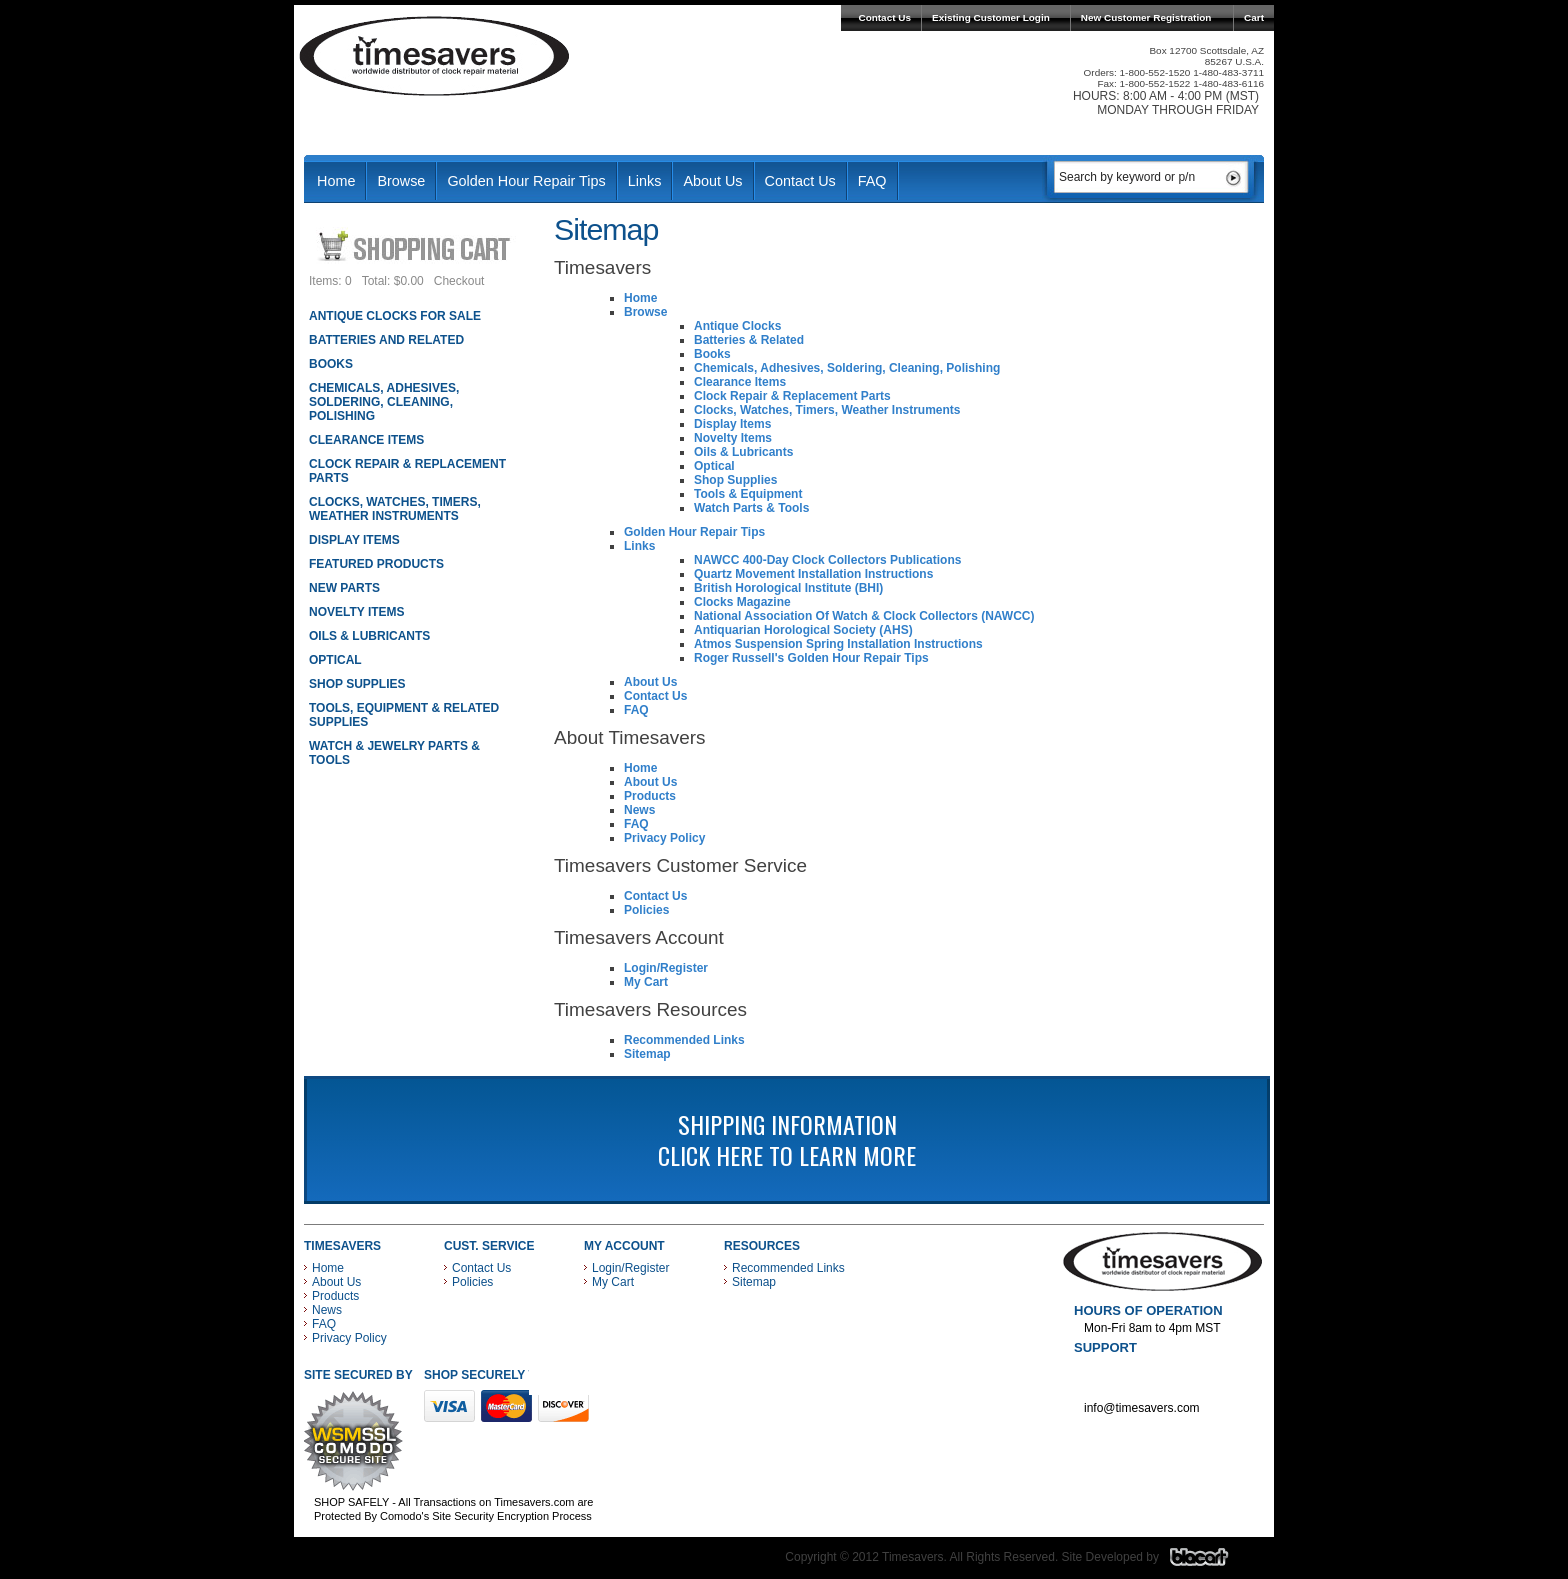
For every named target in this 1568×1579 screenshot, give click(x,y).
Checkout (459, 281)
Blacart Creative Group (1211, 1562)
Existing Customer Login (991, 17)
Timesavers (435, 56)
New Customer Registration (1146, 17)
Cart (1254, 17)
